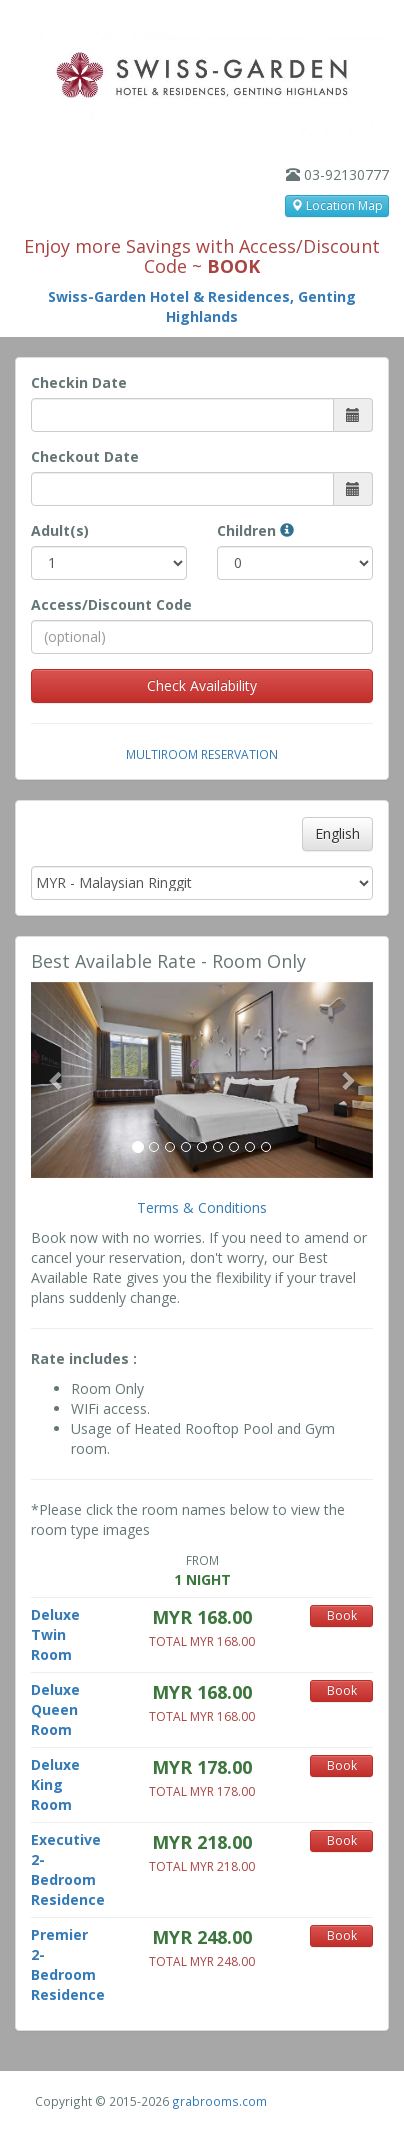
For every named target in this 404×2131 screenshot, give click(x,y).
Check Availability (202, 685)
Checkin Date (79, 382)
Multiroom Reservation (202, 754)
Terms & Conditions (202, 1207)
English (337, 833)
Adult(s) (60, 530)
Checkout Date (85, 456)
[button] (56, 1080)
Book (342, 1615)
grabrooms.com (219, 2101)
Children (255, 530)
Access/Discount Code (111, 604)
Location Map (337, 205)
